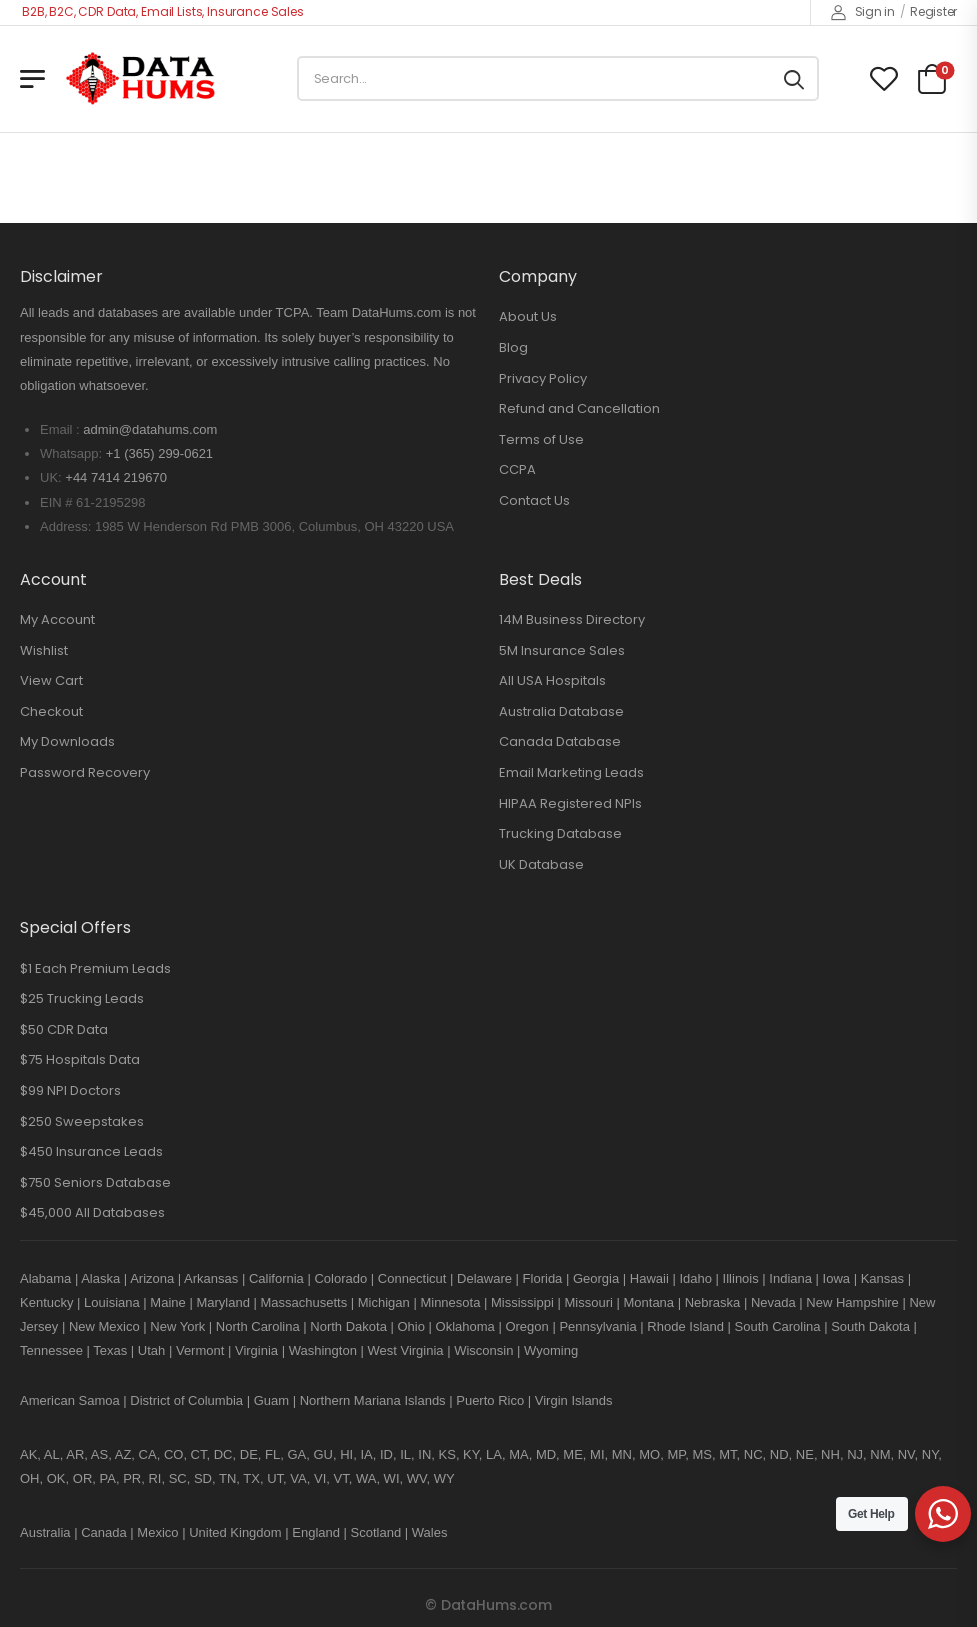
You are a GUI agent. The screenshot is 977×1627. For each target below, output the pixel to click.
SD (203, 1478)
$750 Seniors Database (95, 1182)
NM (880, 1454)
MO (649, 1454)
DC (223, 1454)
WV (417, 1478)
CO (174, 1454)
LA (494, 1454)
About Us (528, 316)
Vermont (200, 1350)
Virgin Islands (574, 1400)
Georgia (596, 1278)
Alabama (45, 1278)
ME (573, 1454)
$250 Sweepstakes (82, 1121)
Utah (151, 1350)
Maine (167, 1302)
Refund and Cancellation (579, 408)
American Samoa (70, 1400)
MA (519, 1454)
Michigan (384, 1302)
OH (30, 1478)
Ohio (410, 1326)
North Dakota (348, 1326)
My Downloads (67, 741)
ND (779, 1454)
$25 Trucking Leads (82, 998)
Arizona (152, 1278)
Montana (648, 1302)
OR (83, 1478)
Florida (543, 1278)
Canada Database (560, 741)
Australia (45, 1532)
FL (272, 1454)
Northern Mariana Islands (373, 1400)
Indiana (790, 1278)
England (316, 1532)
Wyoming (551, 1350)
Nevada (773, 1302)
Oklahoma (465, 1326)
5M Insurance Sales (562, 650)
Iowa (836, 1278)
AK (28, 1454)
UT (275, 1478)
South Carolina (778, 1326)
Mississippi (522, 1302)
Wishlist (44, 650)
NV (906, 1454)
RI (154, 1478)
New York (177, 1326)
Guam (271, 1400)
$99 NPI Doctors (70, 1090)
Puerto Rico (490, 1400)
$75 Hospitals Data (80, 1059)
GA (296, 1454)
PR (132, 1478)
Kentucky (46, 1302)
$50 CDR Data (64, 1029)
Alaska (100, 1278)
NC (753, 1454)
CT (199, 1454)
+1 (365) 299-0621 (159, 453)
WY (444, 1478)
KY (471, 1454)
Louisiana (112, 1302)
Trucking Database (560, 833)
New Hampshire (852, 1302)
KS (447, 1454)
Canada (104, 1532)
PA (108, 1478)
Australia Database (561, 711)
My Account (57, 619)
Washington (323, 1350)
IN (424, 1454)
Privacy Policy (543, 378)
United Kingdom (235, 1532)
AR (75, 1454)
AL (52, 1454)
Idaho (695, 1278)
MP (676, 1454)
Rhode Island (685, 1326)
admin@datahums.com (150, 429)
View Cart (51, 680)
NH (830, 1454)
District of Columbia (186, 1400)
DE (249, 1454)
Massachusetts (303, 1302)
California (276, 1278)
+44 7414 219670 (116, 477)
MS (702, 1454)
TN (227, 1478)
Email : (60, 429)
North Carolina (258, 1326)
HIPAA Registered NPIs (570, 803)
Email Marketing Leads (571, 772)
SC (178, 1478)
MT (727, 1454)
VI (320, 1478)
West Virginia (405, 1350)
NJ (855, 1454)
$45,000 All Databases (92, 1212)
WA (366, 1478)
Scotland (376, 1532)
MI (597, 1454)
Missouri (588, 1302)
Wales (430, 1532)
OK (56, 1478)
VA (298, 1478)
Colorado (340, 1278)
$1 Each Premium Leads (95, 968)
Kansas (882, 1278)
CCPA (517, 469)
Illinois (741, 1278)
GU (323, 1454)
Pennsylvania (597, 1326)
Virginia (256, 1350)
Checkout (51, 711)
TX (251, 1478)
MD (546, 1454)
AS (99, 1454)
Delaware (484, 1278)
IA (366, 1454)
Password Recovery (85, 772)
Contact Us (534, 500)
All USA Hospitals (552, 680)
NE (805, 1454)
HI (346, 1454)
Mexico (157, 1532)
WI (392, 1478)
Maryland (222, 1302)
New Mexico (104, 1326)
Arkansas (211, 1278)
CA (148, 1454)
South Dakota (870, 1326)
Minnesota (452, 1302)
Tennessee (51, 1350)
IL (405, 1454)
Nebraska (713, 1302)
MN (622, 1454)
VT (341, 1478)
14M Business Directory (572, 619)
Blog (513, 347)
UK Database (541, 864)
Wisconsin (483, 1350)
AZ (123, 1454)
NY (930, 1454)
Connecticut (412, 1278)
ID (386, 1454)
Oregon (526, 1326)
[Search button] (794, 79)
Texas (110, 1350)
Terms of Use (541, 439)
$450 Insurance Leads (91, 1151)
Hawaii (649, 1278)
